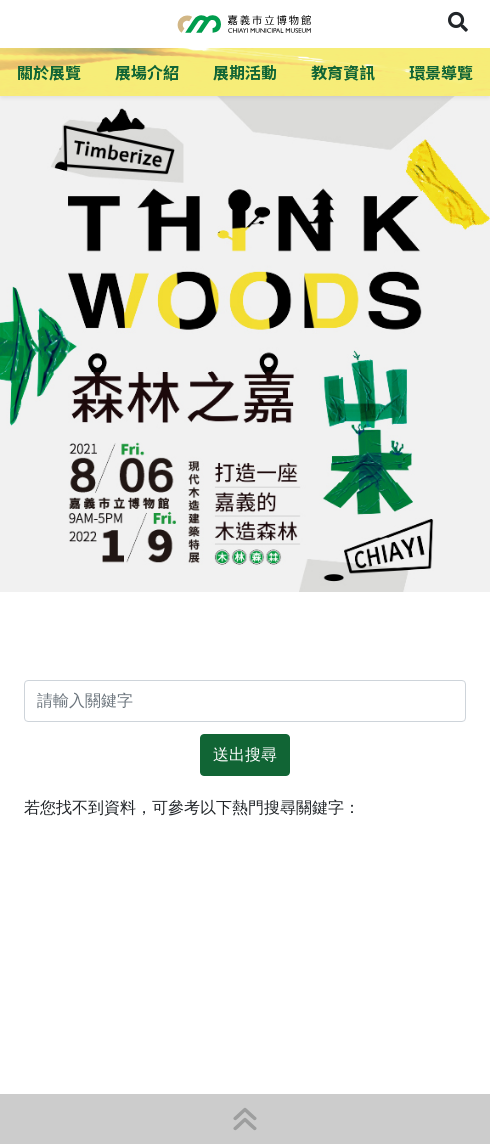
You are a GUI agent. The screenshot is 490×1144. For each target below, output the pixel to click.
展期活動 (245, 72)
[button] (245, 1119)
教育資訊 (343, 72)
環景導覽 (441, 72)
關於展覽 (49, 72)
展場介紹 (147, 72)
